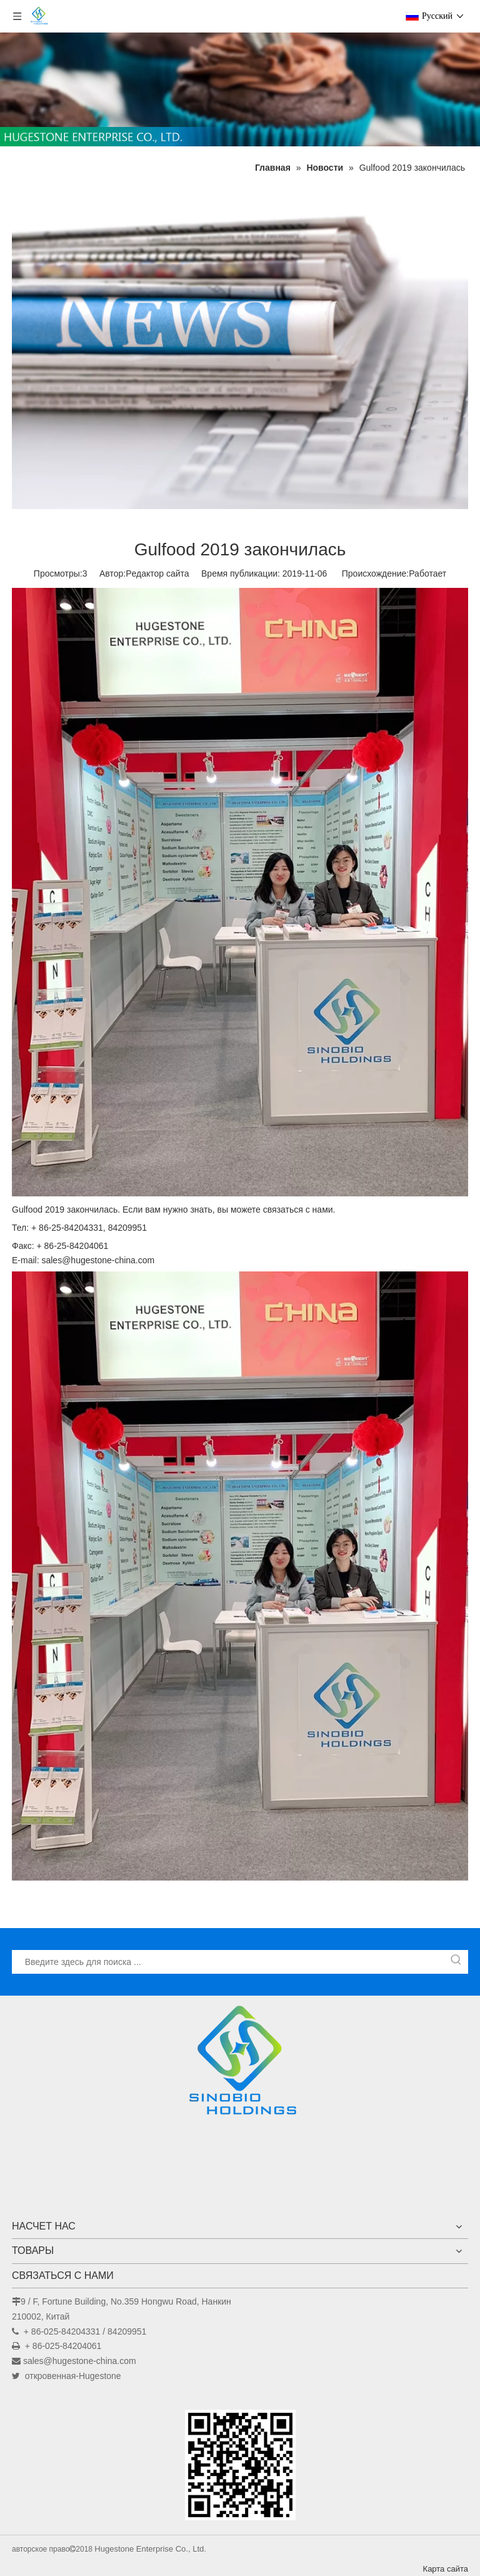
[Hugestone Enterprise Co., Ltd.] (240, 2064)
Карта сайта (445, 2568)
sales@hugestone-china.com (79, 2361)
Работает (427, 573)
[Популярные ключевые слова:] (456, 1962)
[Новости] (240, 347)
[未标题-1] (240, 89)
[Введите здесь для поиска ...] (228, 1962)
